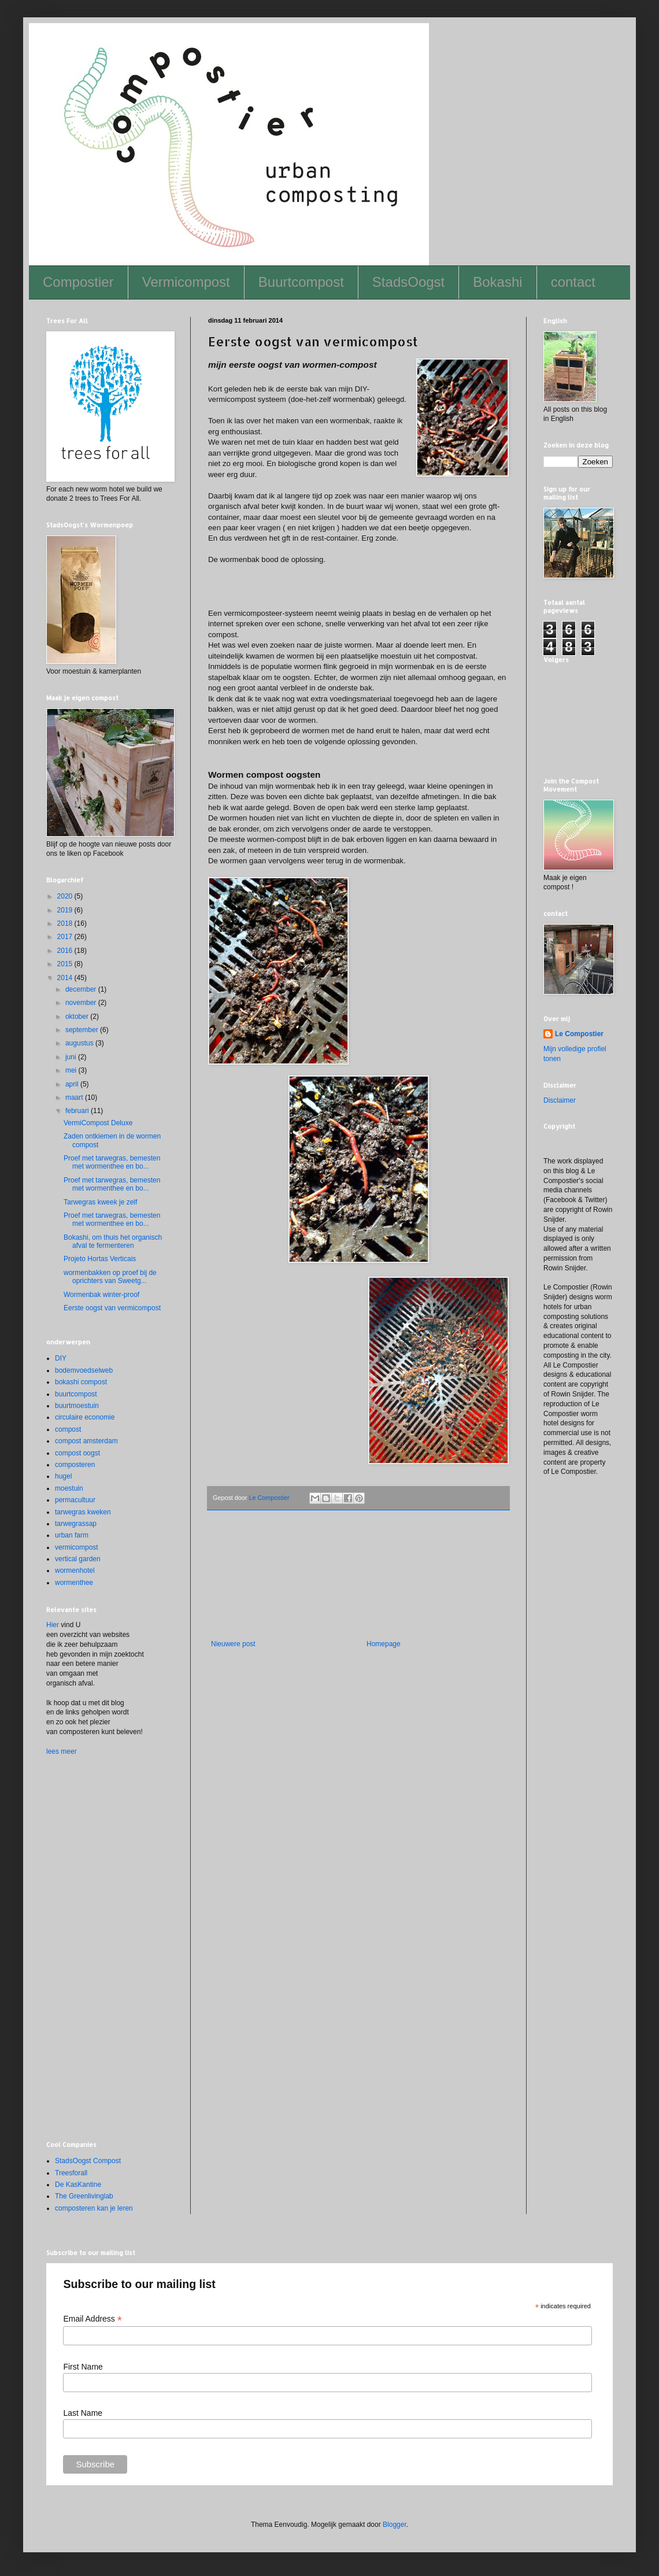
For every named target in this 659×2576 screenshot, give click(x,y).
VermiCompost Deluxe (98, 1123)
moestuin (69, 1488)
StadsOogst (408, 282)
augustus (80, 1043)
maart (75, 1097)
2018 (66, 923)
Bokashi (497, 282)
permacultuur (75, 1500)
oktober (77, 1016)
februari (78, 1111)
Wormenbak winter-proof (101, 1295)
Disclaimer (559, 1100)
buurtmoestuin (77, 1406)
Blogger (394, 2524)
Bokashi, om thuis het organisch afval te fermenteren (113, 1241)
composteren (75, 1465)
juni (71, 1057)
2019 (66, 910)
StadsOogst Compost (88, 2161)
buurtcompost (76, 1394)
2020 (66, 896)
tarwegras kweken (83, 1512)
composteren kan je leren (94, 2208)
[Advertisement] (358, 1582)
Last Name (82, 2413)
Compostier (78, 282)
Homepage (383, 1644)
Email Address (92, 2318)
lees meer (61, 1751)
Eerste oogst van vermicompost (112, 1308)
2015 (66, 964)
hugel (63, 1476)
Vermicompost (186, 282)
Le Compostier (579, 1034)
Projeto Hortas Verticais (100, 1259)
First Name (82, 2366)
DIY (60, 1358)
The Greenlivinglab (84, 2196)
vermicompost (76, 1547)
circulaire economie (84, 1417)
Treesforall (71, 2173)
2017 (66, 937)
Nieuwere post (233, 1644)
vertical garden (78, 1559)
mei (72, 1070)
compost (68, 1429)
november (81, 1003)
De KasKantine (78, 2184)
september (82, 1030)
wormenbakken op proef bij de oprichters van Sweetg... (110, 1277)
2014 (66, 978)
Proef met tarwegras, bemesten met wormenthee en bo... (112, 1162)
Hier (52, 1625)
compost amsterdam (86, 1441)
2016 (66, 951)
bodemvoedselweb (84, 1370)
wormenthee (74, 1583)
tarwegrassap (76, 1524)
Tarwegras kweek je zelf (100, 1202)
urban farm (71, 1535)
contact (573, 282)
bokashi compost (81, 1382)
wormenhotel (75, 1570)
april (72, 1084)
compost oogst (77, 1453)
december (81, 989)
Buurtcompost (301, 282)
